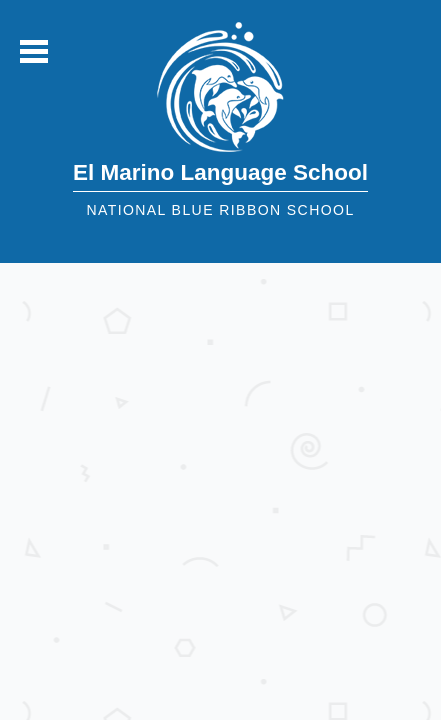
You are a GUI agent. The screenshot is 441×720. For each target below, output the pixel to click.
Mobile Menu (34, 51)
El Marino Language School (220, 172)
